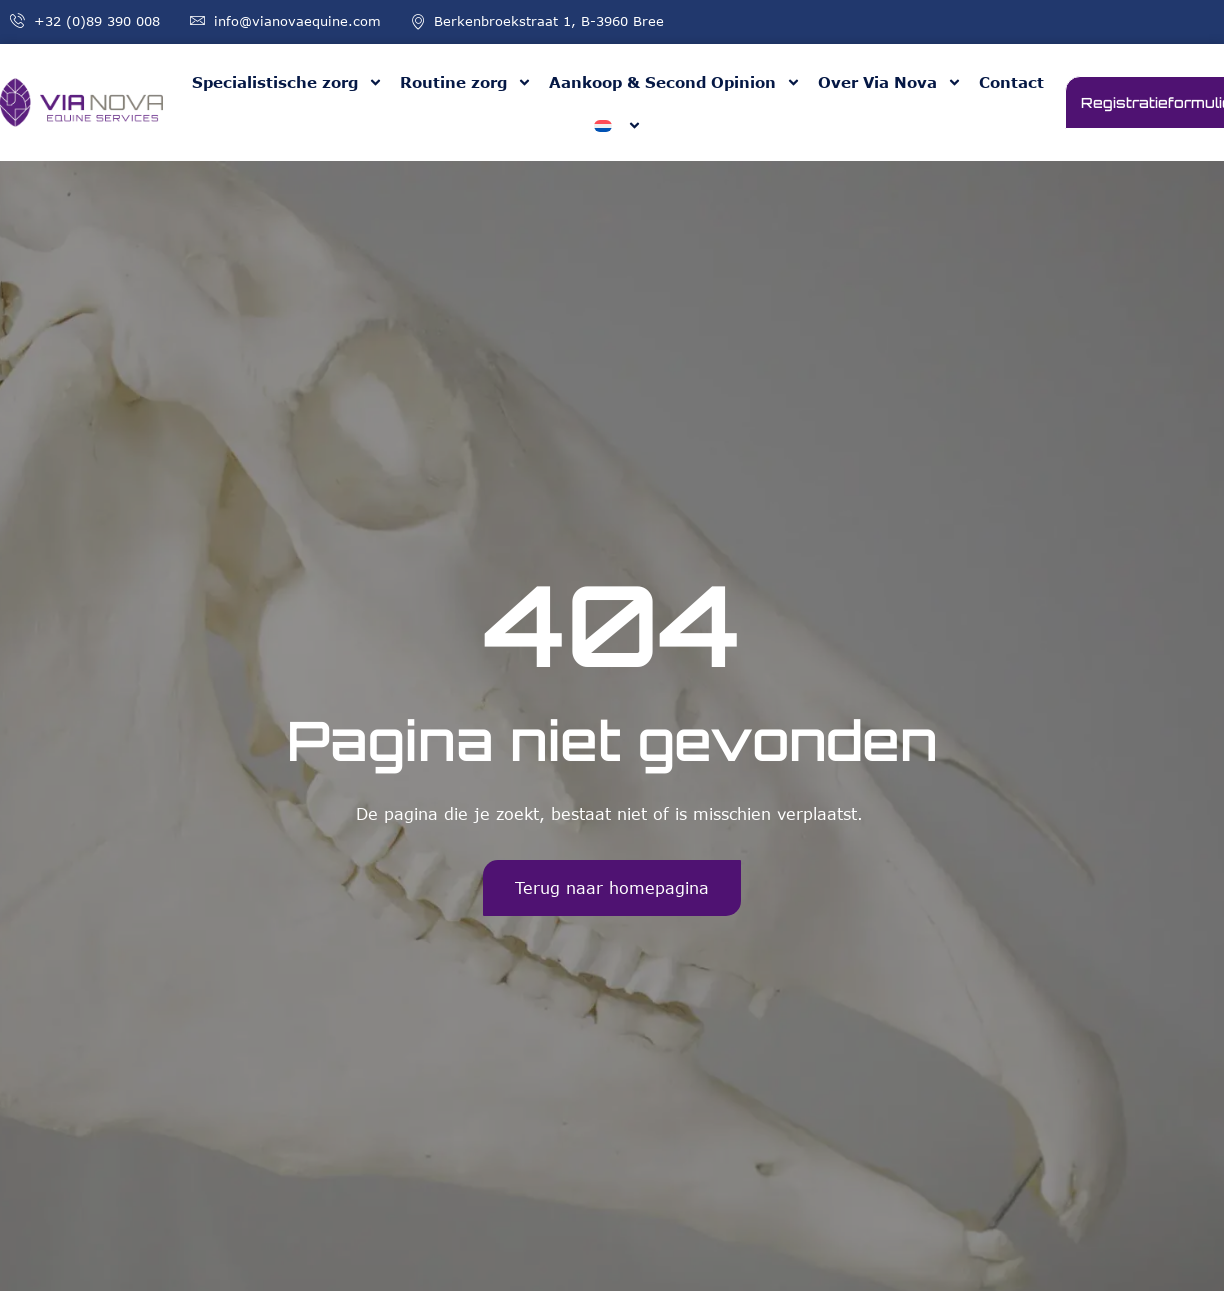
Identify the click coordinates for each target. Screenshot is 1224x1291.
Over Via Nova (890, 82)
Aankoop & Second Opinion (675, 82)
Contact (1011, 82)
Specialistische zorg (287, 82)
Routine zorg (466, 82)
